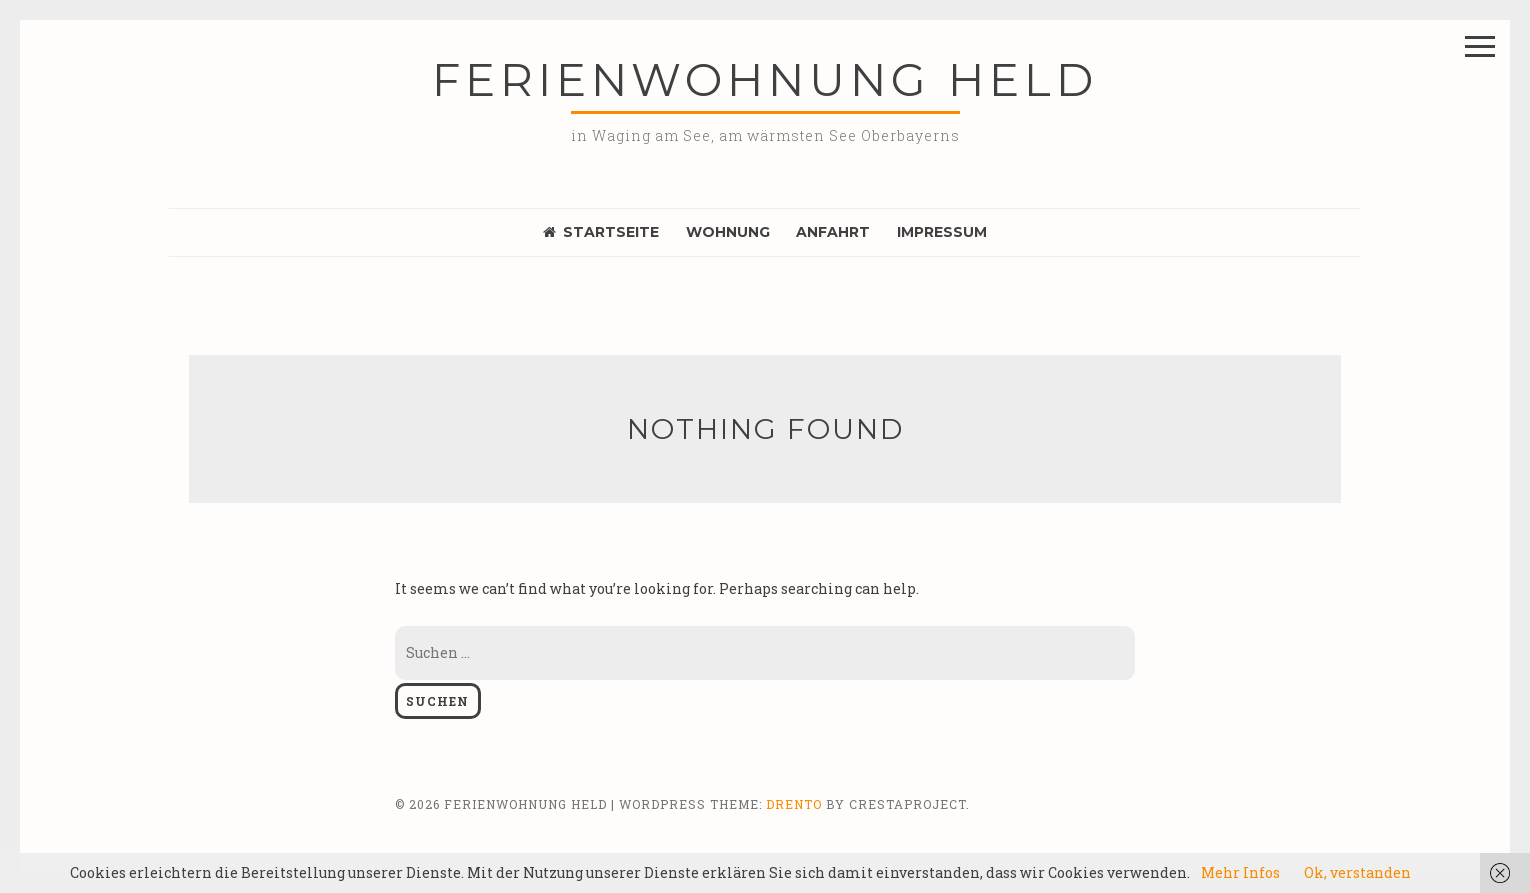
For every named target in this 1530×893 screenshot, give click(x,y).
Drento (794, 804)
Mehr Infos (1240, 872)
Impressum (942, 232)
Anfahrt (833, 232)
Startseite (601, 232)
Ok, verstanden (1357, 872)
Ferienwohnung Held (765, 79)
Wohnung (728, 232)
